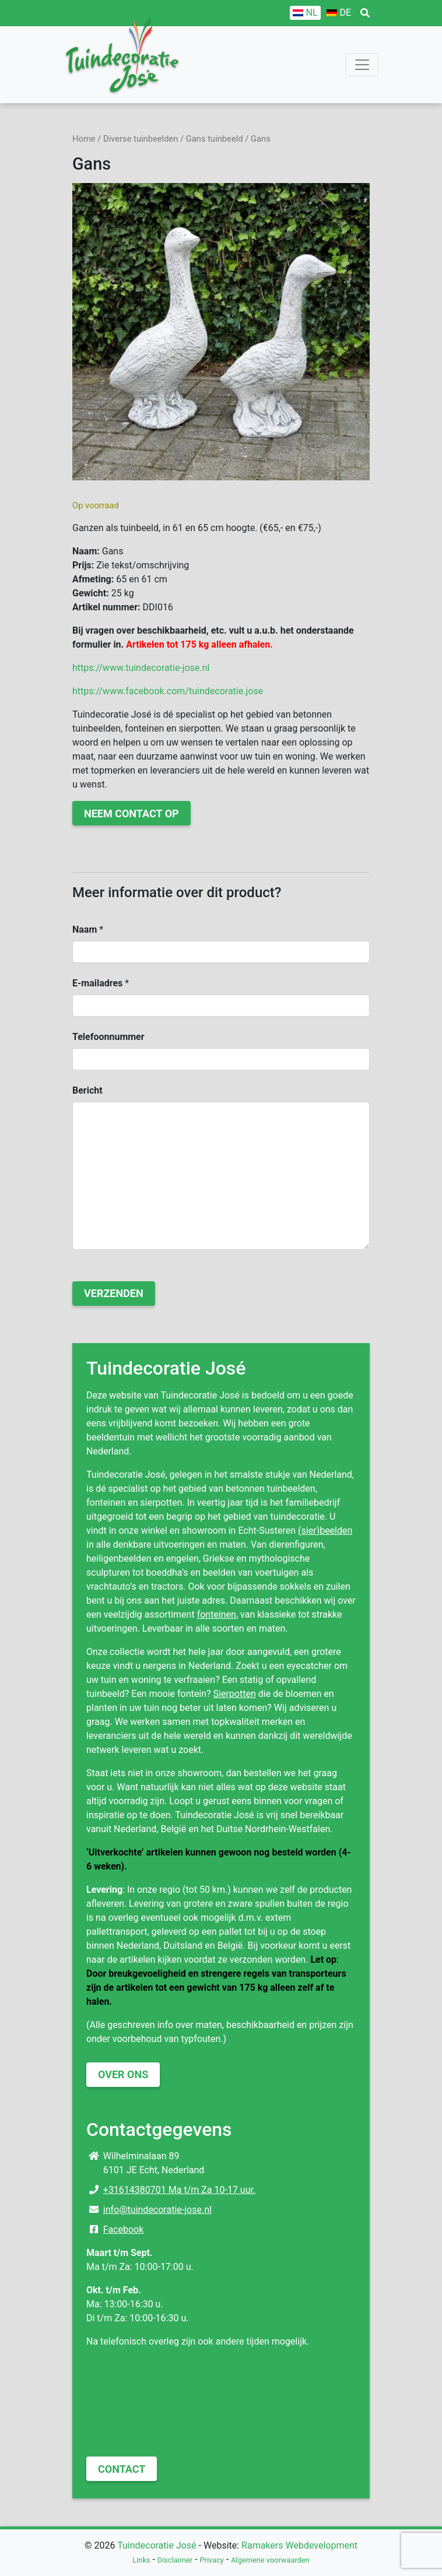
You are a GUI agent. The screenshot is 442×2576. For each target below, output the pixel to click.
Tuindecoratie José (156, 2545)
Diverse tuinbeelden (140, 138)
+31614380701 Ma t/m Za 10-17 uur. (179, 2189)
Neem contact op (131, 813)
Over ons (123, 2074)
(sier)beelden (325, 1530)
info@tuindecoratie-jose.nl (157, 2209)
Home (84, 138)
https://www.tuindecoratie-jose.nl (140, 667)
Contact (121, 2469)
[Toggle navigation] (362, 64)
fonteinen (216, 1614)
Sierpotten (234, 1693)
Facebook (123, 2229)
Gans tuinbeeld (214, 138)
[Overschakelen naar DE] (339, 13)
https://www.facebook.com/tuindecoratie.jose (167, 691)
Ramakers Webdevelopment (299, 2545)
